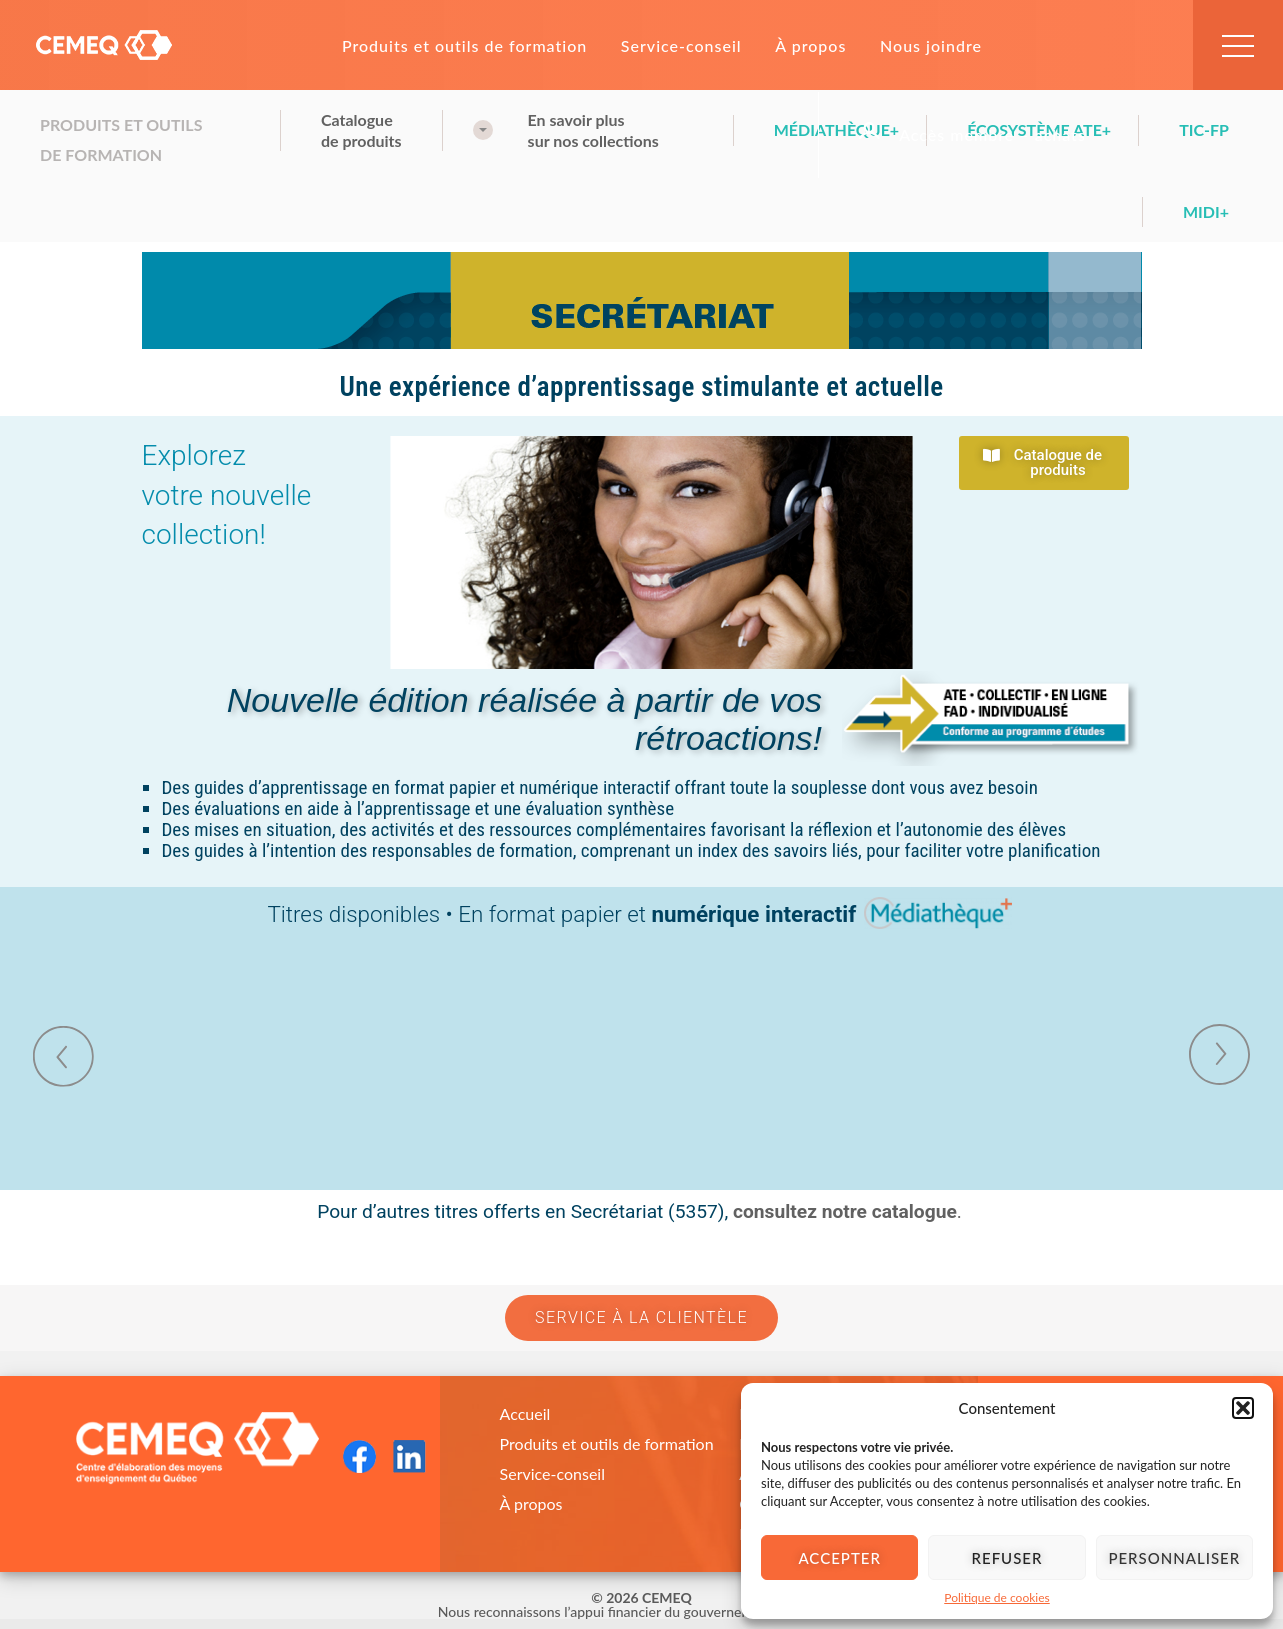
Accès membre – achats (992, 135)
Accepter (839, 1558)
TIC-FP (1204, 129)
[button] (1243, 1408)
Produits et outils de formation (464, 45)
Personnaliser (1174, 1558)
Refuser (1007, 1558)
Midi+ (1206, 211)
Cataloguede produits (361, 130)
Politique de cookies (996, 1597)
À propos (810, 45)
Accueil (525, 1413)
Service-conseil (681, 45)
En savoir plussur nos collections (593, 130)
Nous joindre (931, 45)
